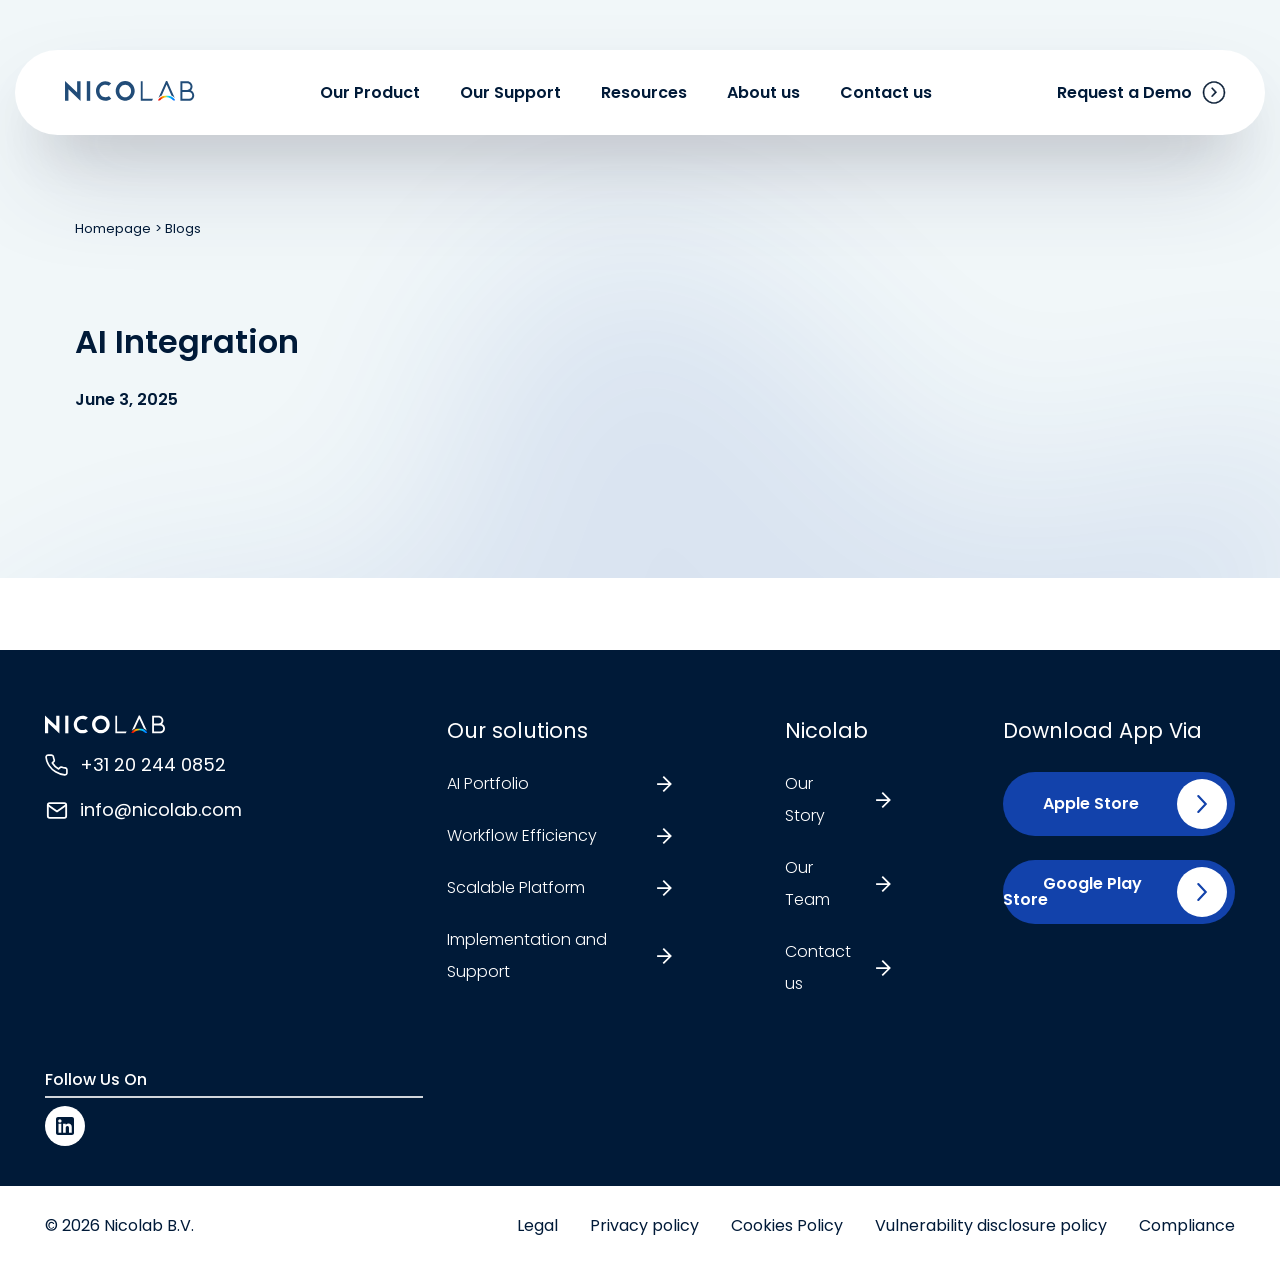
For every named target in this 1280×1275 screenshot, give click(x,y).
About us (763, 92)
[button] (1083, 804)
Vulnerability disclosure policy (991, 1225)
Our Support (510, 92)
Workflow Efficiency (522, 835)
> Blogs (178, 228)
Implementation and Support (527, 955)
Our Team (807, 883)
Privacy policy (644, 1225)
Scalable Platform (516, 887)
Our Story (805, 799)
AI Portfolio (488, 783)
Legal (537, 1225)
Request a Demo (1124, 92)
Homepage (113, 228)
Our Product (370, 92)
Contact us (886, 92)
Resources (644, 92)
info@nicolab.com (161, 809)
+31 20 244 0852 (153, 764)
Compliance (1187, 1225)
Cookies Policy (787, 1225)
